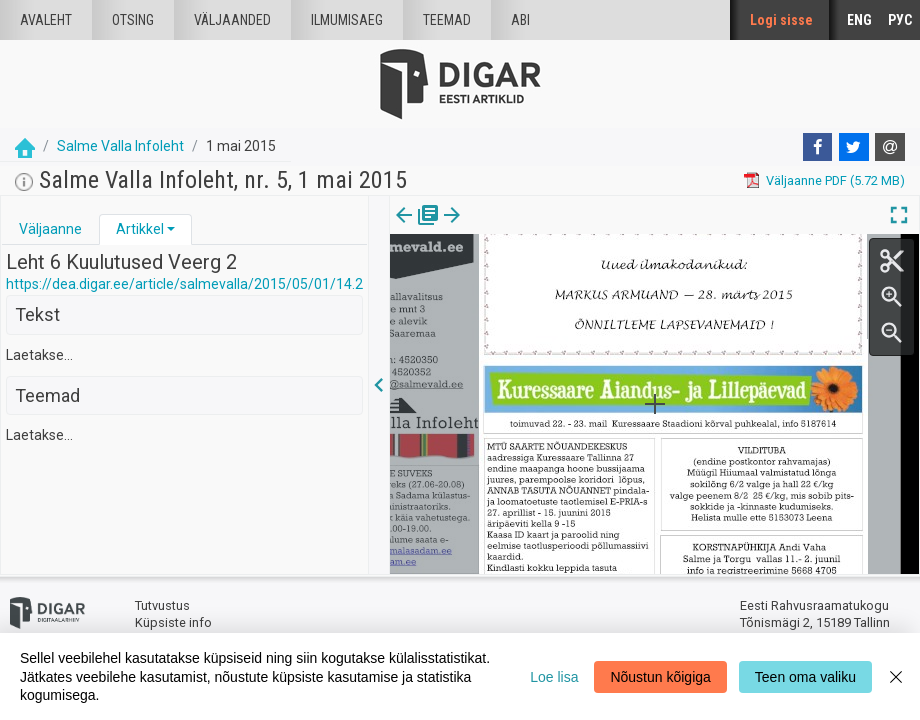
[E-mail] (890, 147)
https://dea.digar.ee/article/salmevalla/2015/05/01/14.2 (184, 284)
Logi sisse (781, 20)
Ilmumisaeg (347, 20)
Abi (520, 20)
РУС (900, 20)
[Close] (896, 676)
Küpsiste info (173, 622)
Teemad (447, 20)
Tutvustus (162, 605)
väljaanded (232, 20)
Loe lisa (554, 677)
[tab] (50, 229)
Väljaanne (50, 229)
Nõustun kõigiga (660, 677)
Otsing (133, 20)
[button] (171, 229)
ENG (859, 20)
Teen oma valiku (805, 677)
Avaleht (46, 20)
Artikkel (140, 229)
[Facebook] (818, 147)
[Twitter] (854, 147)
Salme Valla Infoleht (120, 146)
